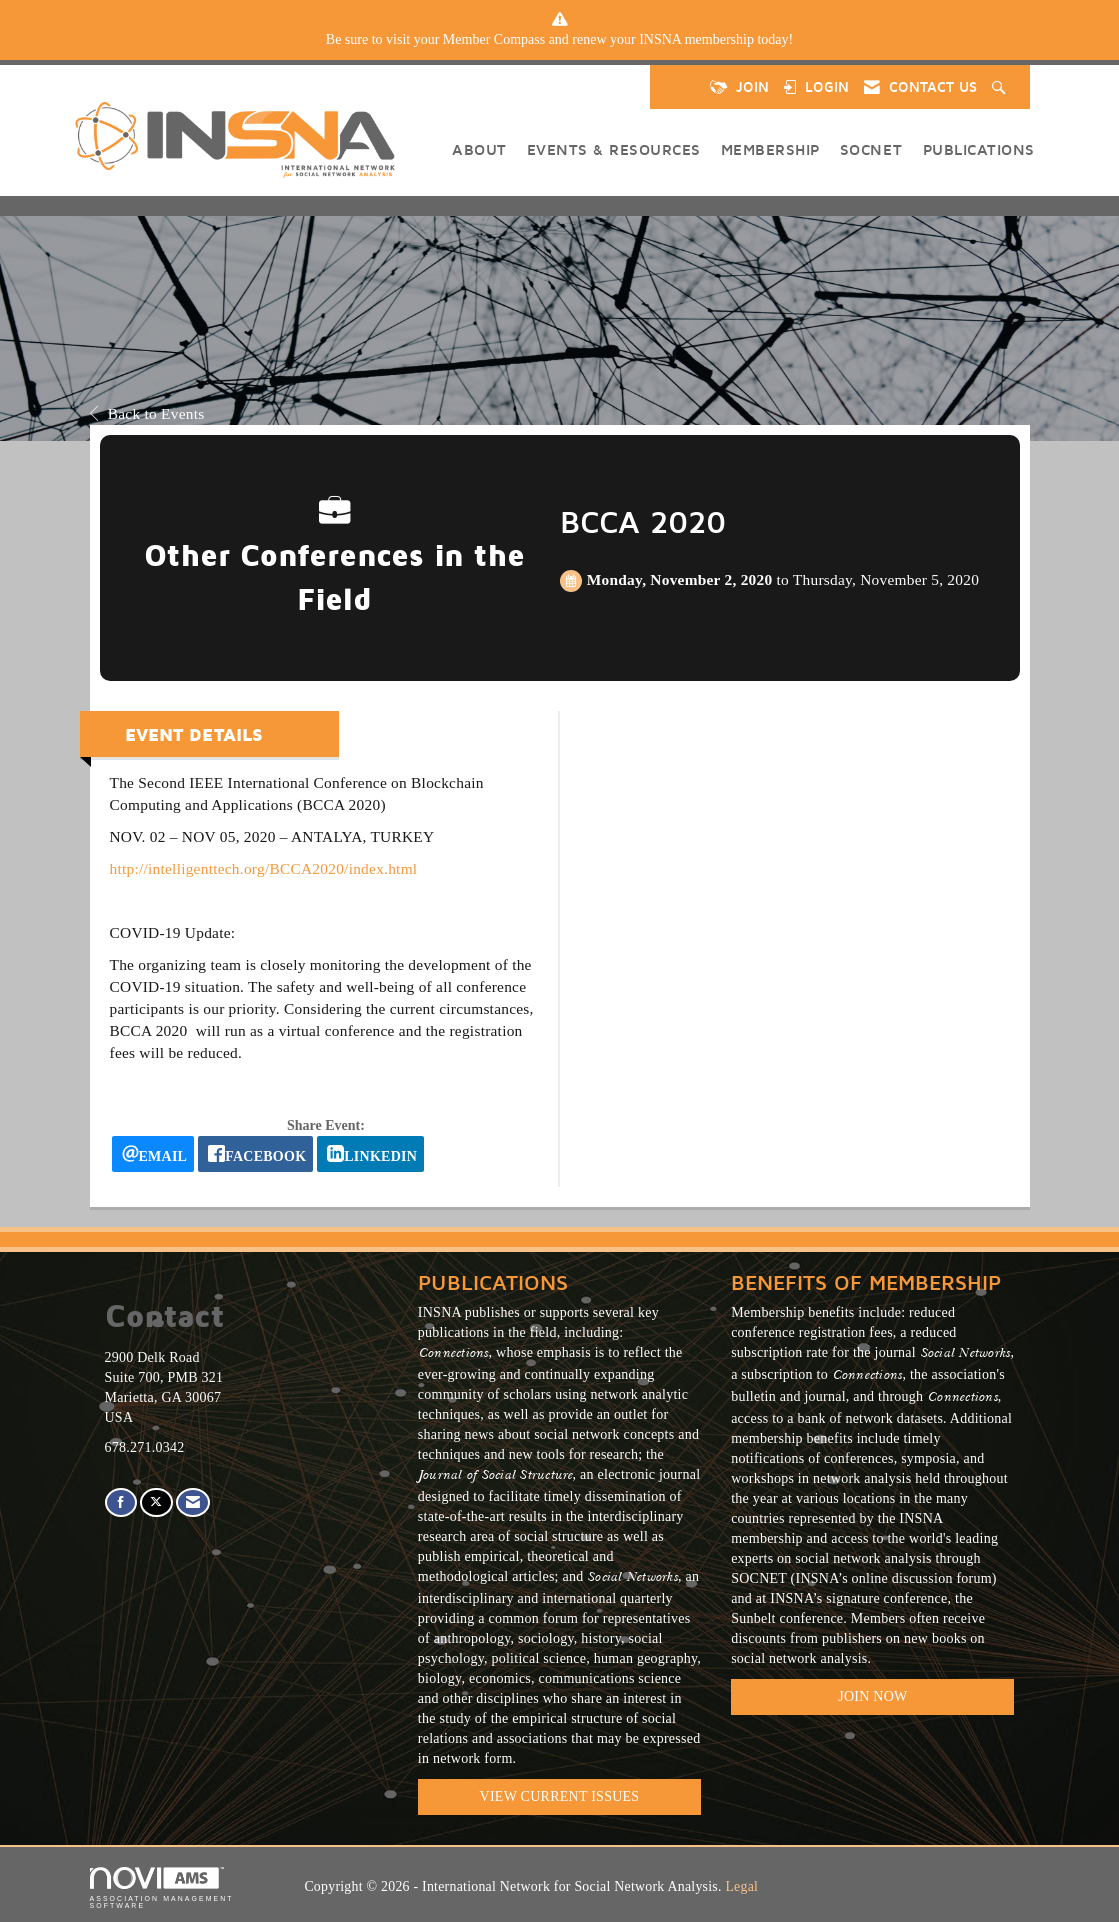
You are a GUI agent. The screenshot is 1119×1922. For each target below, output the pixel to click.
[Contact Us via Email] (193, 1502)
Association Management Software (162, 1888)
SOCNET (871, 149)
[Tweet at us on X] (156, 1502)
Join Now (872, 1696)
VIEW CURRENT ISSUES (560, 1796)
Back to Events (147, 413)
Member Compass (494, 39)
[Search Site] (1001, 87)
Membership (770, 149)
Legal (741, 1886)
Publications (979, 149)
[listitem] (560, 40)
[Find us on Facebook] (121, 1502)
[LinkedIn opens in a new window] (370, 1154)
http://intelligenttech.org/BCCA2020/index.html (264, 868)
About (479, 149)
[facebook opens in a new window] (255, 1154)
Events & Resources (614, 149)
